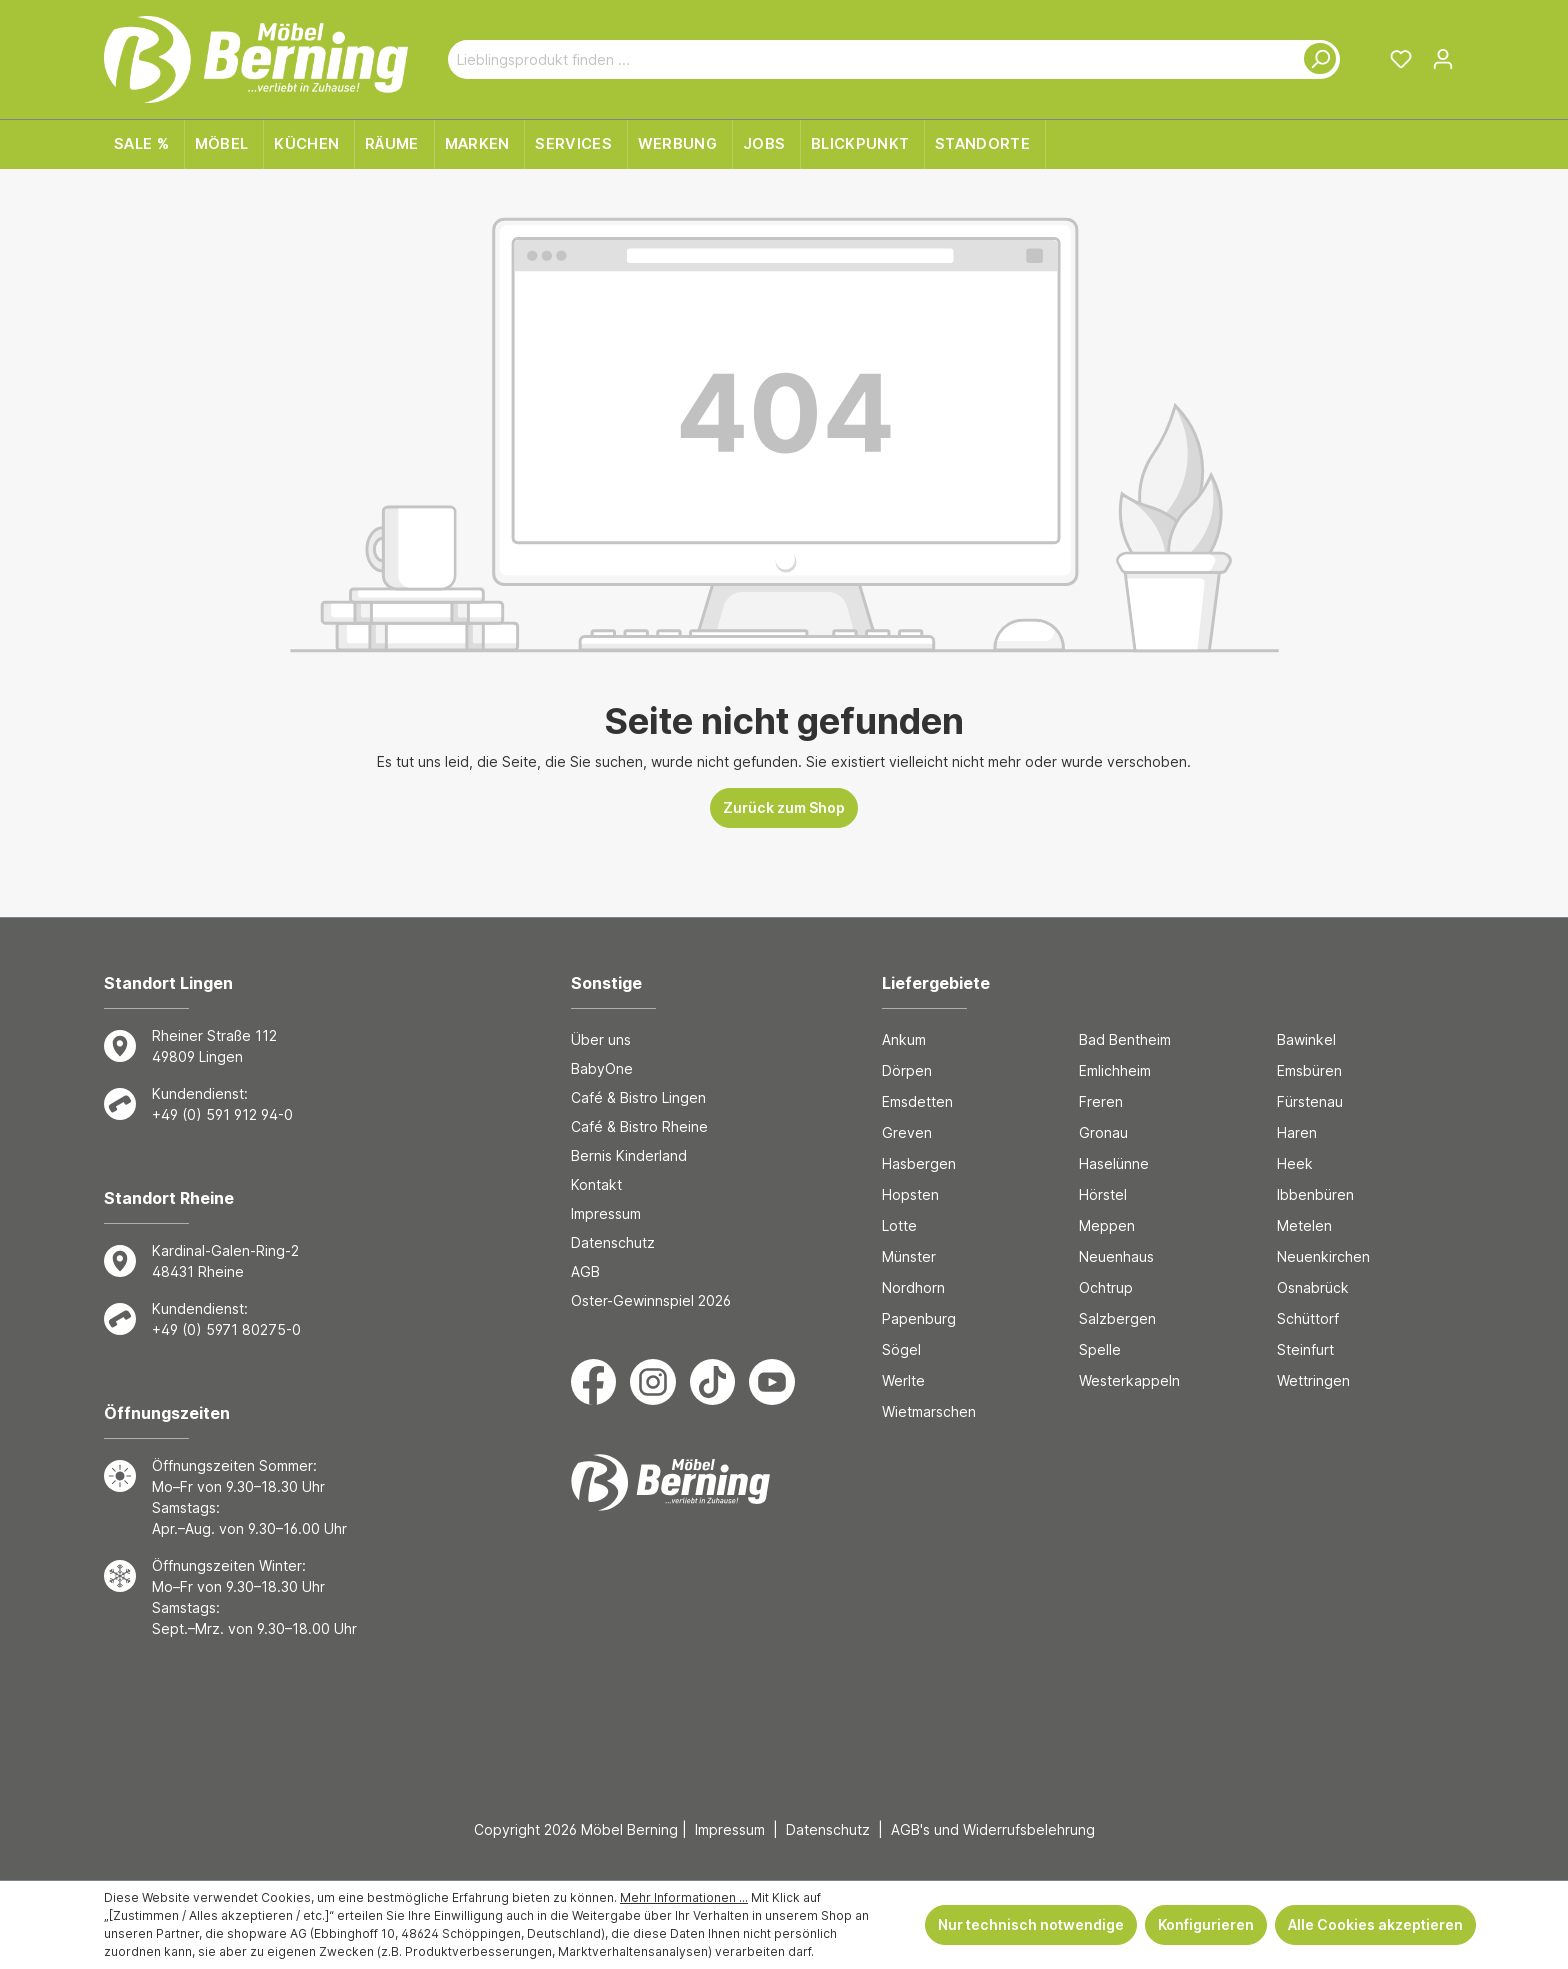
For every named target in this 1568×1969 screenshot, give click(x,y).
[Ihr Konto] (1443, 59)
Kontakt (596, 1184)
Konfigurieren (1206, 1924)
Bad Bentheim (1125, 1039)
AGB (585, 1271)
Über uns (601, 1039)
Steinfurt (1305, 1349)
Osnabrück (1313, 1287)
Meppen (1107, 1225)
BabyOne (602, 1068)
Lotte (899, 1225)
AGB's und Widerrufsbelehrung (993, 1829)
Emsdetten (917, 1101)
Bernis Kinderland (629, 1155)
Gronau (1103, 1132)
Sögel (901, 1349)
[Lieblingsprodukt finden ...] (870, 59)
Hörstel (1103, 1194)
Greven (907, 1132)
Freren (1101, 1101)
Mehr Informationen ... (684, 1897)
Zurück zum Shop (784, 807)
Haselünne (1114, 1163)
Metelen (1304, 1225)
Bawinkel (1306, 1039)
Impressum (606, 1213)
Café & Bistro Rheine (639, 1126)
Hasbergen (919, 1163)
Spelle (1100, 1349)
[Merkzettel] (1401, 59)
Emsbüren (1309, 1070)
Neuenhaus (1116, 1256)
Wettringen (1313, 1380)
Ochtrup (1106, 1287)
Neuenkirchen (1323, 1256)
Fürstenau (1310, 1101)
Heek (1295, 1163)
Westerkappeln (1129, 1380)
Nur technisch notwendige (1031, 1924)
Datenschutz (613, 1242)
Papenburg (919, 1318)
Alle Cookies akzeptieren (1375, 1924)
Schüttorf (1308, 1318)
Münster (909, 1256)
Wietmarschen (929, 1411)
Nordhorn (913, 1287)
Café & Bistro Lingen (638, 1097)
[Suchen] (1316, 59)
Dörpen (907, 1070)
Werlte (903, 1380)
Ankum (904, 1039)
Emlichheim (1115, 1070)
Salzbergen (1117, 1318)
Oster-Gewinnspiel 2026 (651, 1300)
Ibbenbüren (1315, 1194)
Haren (1297, 1132)
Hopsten (910, 1194)
